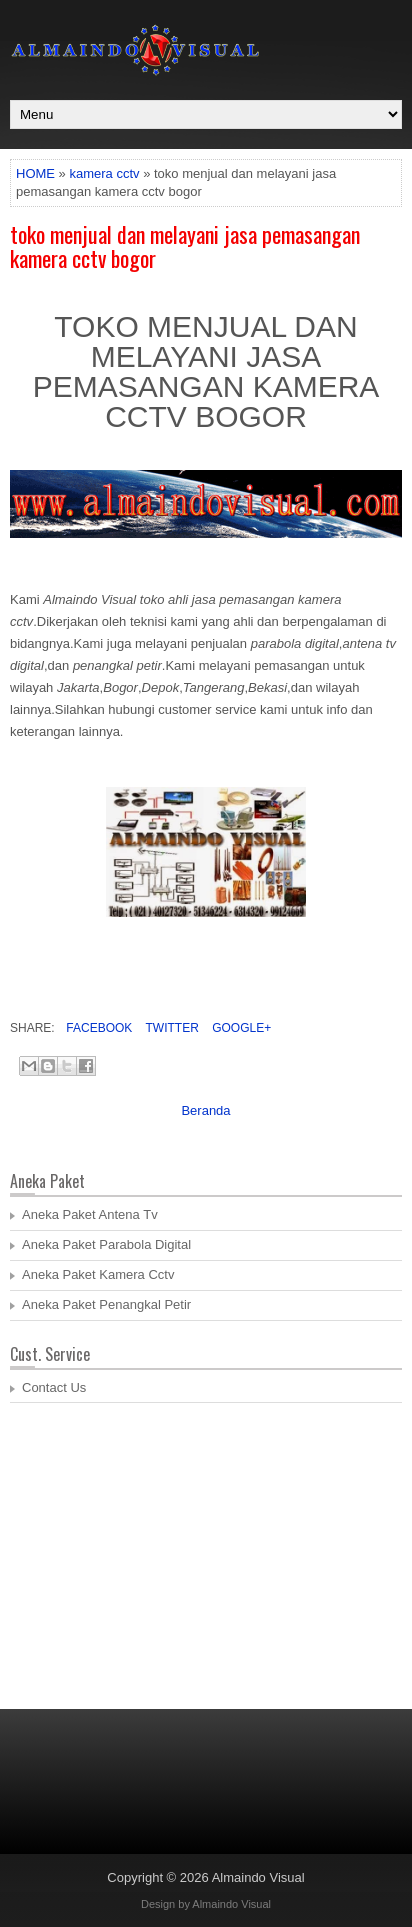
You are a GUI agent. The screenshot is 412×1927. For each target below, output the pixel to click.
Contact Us (54, 1387)
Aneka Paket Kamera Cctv (98, 1274)
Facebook (97, 1028)
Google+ (240, 1028)
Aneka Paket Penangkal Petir (106, 1304)
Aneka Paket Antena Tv (90, 1214)
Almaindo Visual (258, 1877)
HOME (35, 173)
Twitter (170, 1028)
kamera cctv (104, 173)
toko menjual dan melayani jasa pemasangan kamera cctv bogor (185, 246)
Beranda (205, 1110)
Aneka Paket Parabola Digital (106, 1244)
